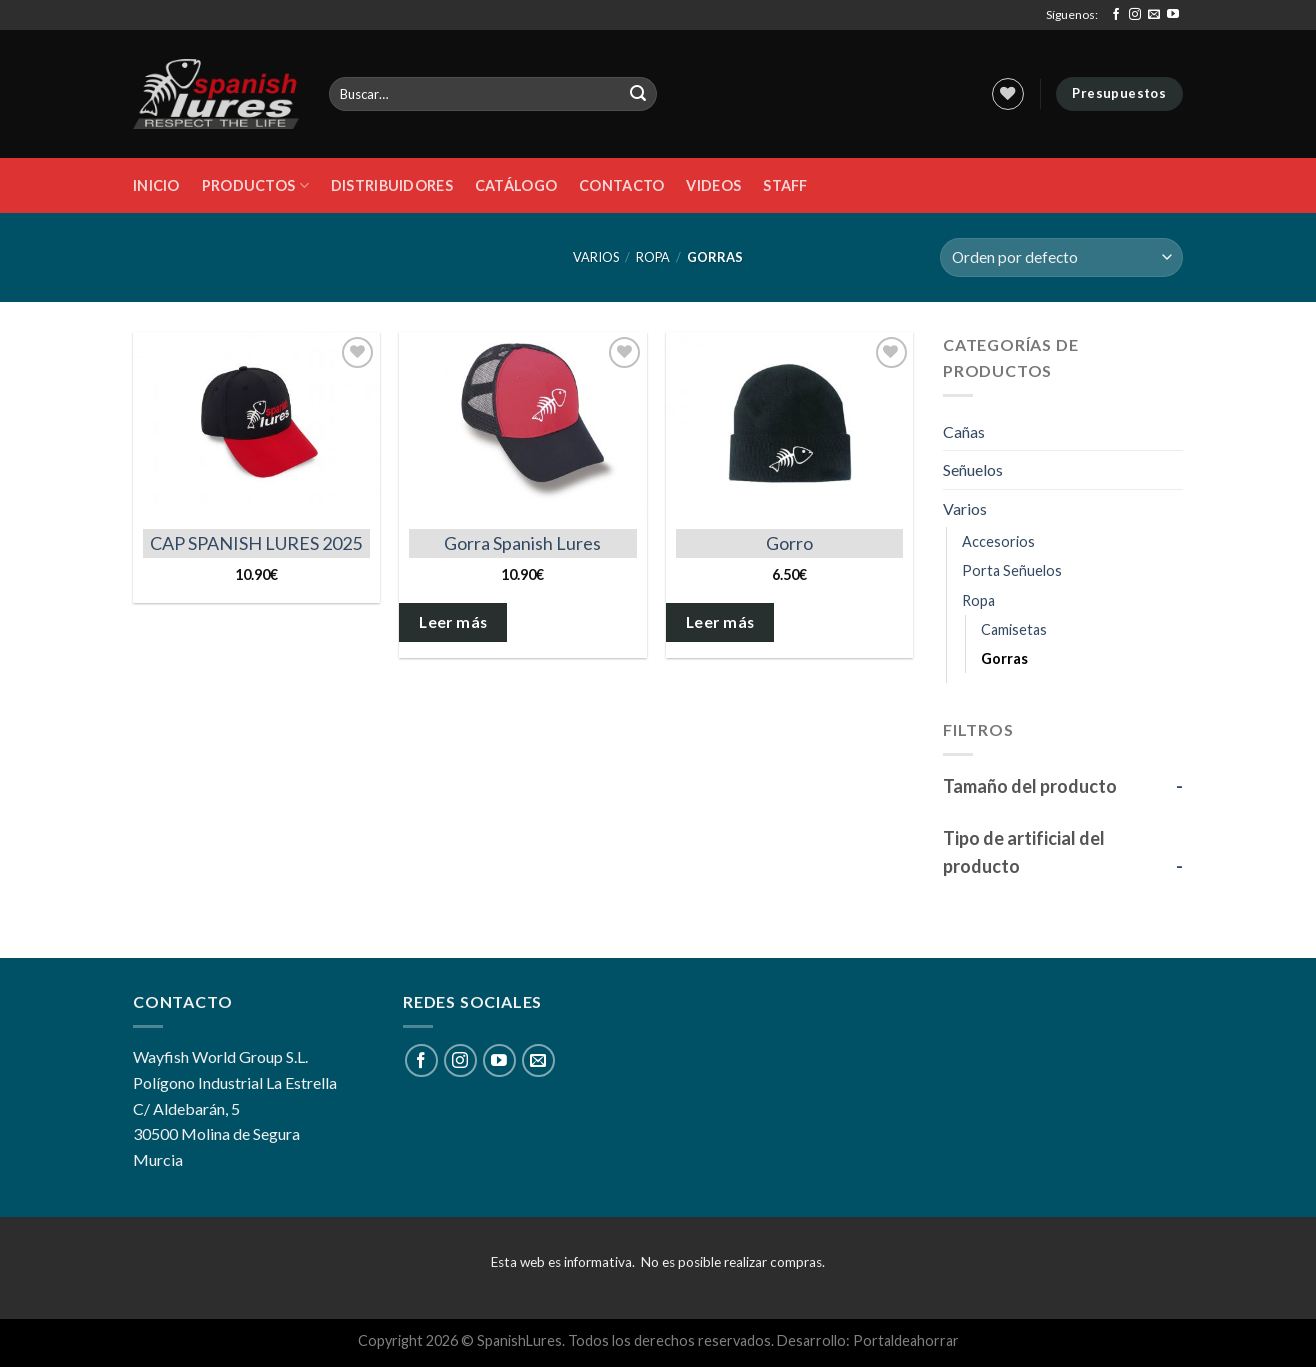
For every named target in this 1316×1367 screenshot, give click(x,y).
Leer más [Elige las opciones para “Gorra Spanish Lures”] (453, 622)
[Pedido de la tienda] (1061, 257)
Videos (713, 185)
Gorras (1004, 658)
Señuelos (973, 469)
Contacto (621, 185)
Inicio (156, 185)
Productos (255, 185)
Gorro (789, 543)
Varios (596, 257)
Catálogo (516, 185)
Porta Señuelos (1012, 570)
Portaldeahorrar (906, 1340)
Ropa (653, 257)
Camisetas (1014, 629)
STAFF (785, 185)
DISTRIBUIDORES (392, 185)
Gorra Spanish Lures (522, 543)
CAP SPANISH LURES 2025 (256, 543)
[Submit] (639, 94)
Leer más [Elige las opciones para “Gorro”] (720, 622)
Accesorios (998, 541)
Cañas (964, 431)
